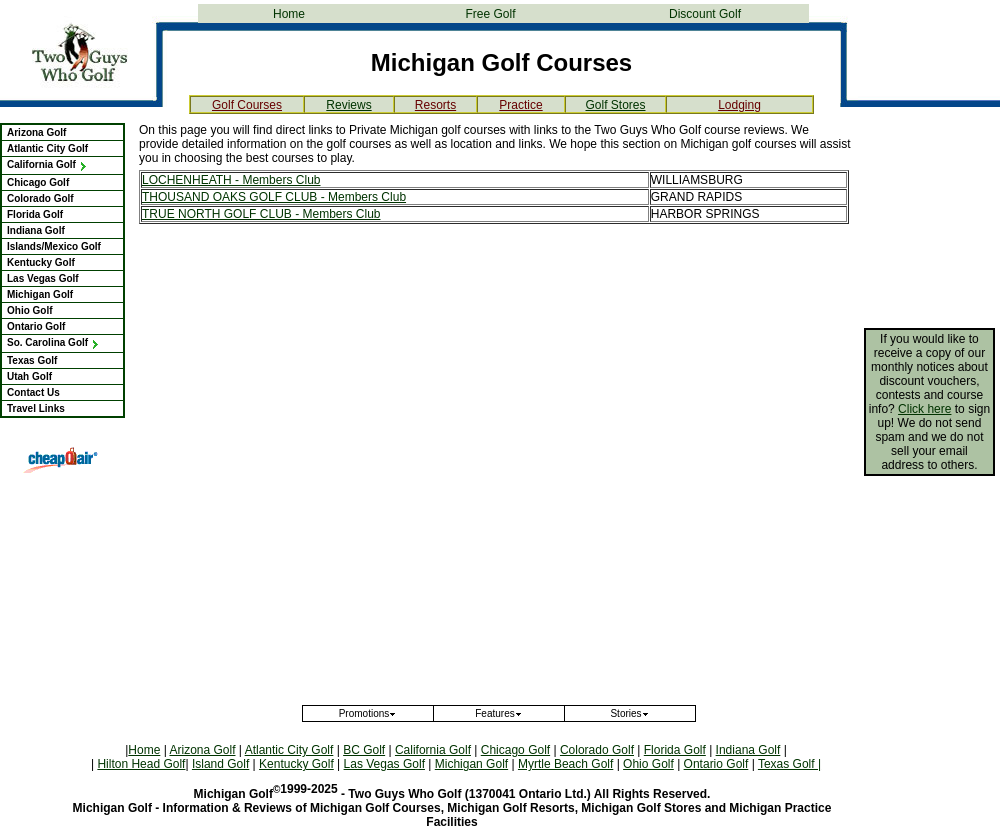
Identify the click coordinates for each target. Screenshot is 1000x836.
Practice (520, 105)
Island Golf (220, 764)
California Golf (47, 164)
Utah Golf (29, 376)
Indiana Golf (36, 230)
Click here (924, 409)
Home (289, 14)
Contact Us (33, 392)
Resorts (435, 105)
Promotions (368, 713)
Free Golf (490, 14)
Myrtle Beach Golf (565, 764)
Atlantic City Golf (47, 148)
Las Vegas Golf (43, 278)
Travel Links (36, 408)
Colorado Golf (40, 198)
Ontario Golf (36, 326)
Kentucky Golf (41, 262)
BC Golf (364, 750)
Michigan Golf (40, 294)
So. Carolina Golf (53, 342)
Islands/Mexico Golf (54, 246)
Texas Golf (32, 360)
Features (498, 713)
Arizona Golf (36, 132)
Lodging (739, 105)
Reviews (348, 105)
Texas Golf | (789, 764)
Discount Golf (705, 14)
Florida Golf (35, 214)
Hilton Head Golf (141, 764)
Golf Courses (247, 105)
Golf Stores (615, 105)
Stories (629, 713)
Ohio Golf (30, 310)
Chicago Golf (38, 182)
